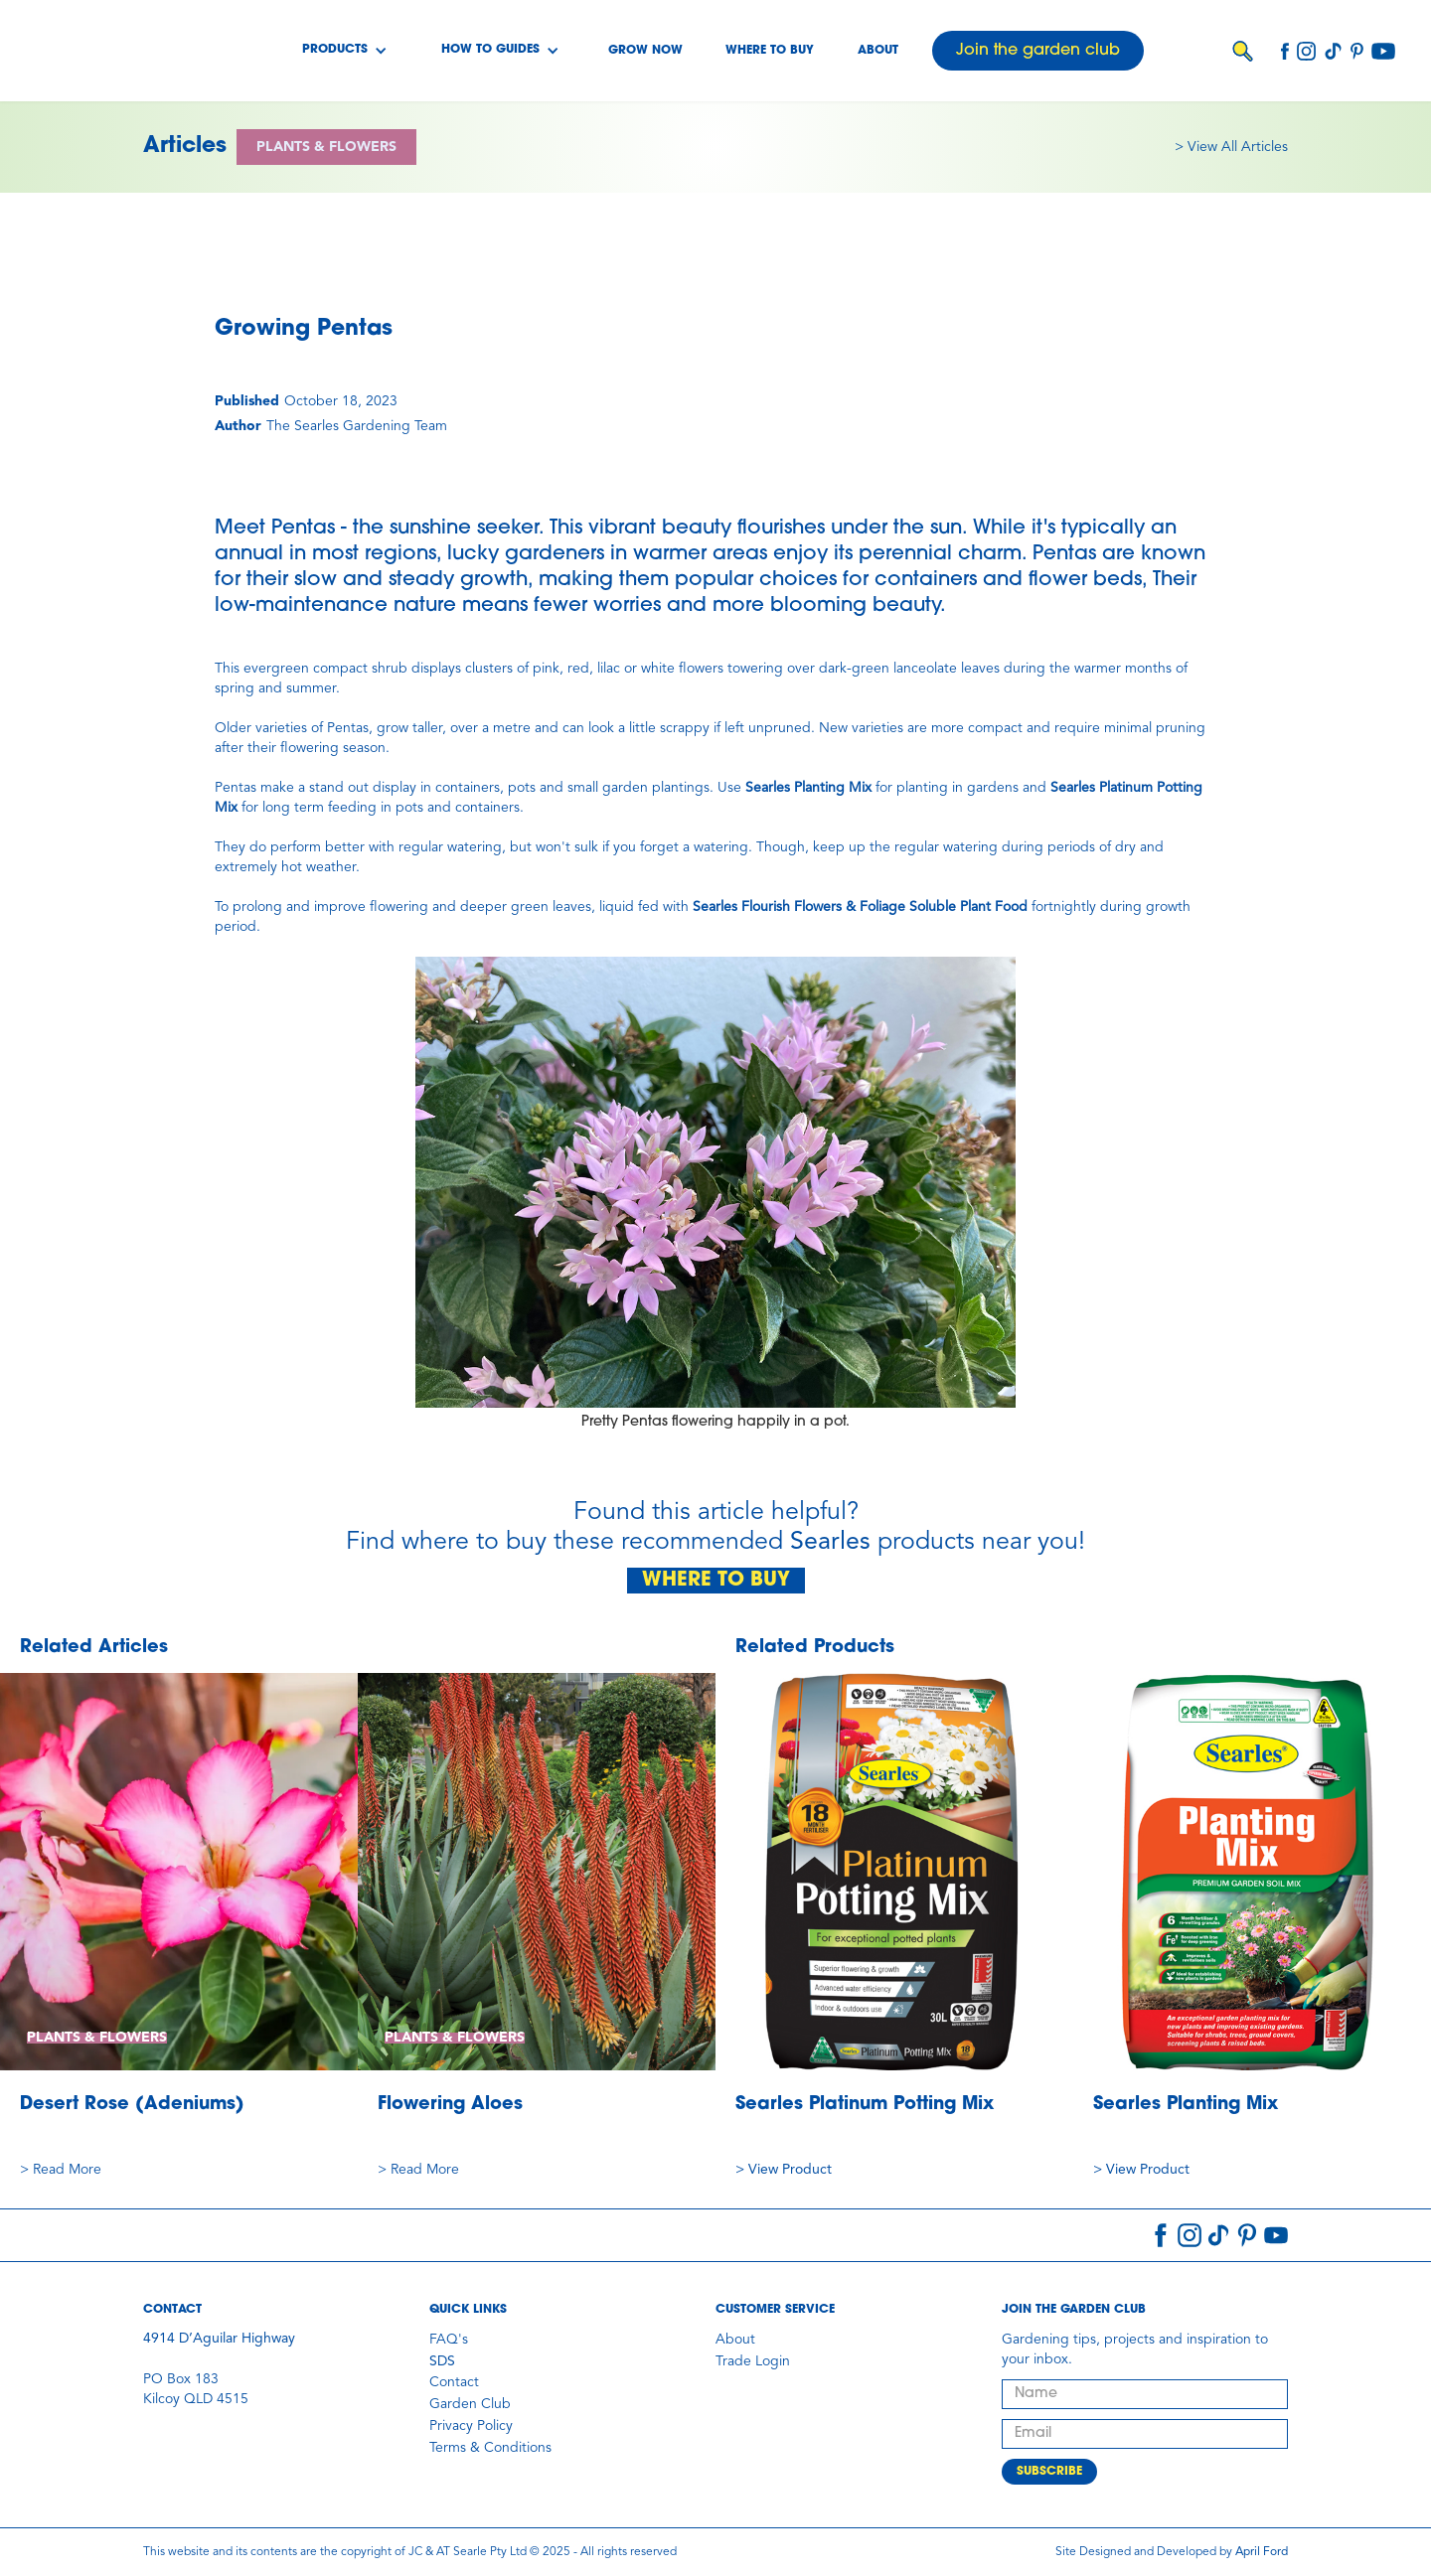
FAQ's (448, 2340)
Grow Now (645, 51)
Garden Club (470, 2404)
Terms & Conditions (490, 2448)
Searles (830, 1542)
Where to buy (769, 51)
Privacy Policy (471, 2426)
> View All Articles (1231, 147)
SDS (442, 2361)
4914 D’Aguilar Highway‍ (219, 2339)
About (878, 51)
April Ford (1261, 2552)
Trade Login (753, 2361)
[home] (117, 51)
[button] (344, 50)
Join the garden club (1038, 51)
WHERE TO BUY (716, 1581)
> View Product (783, 2170)
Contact (454, 2382)
